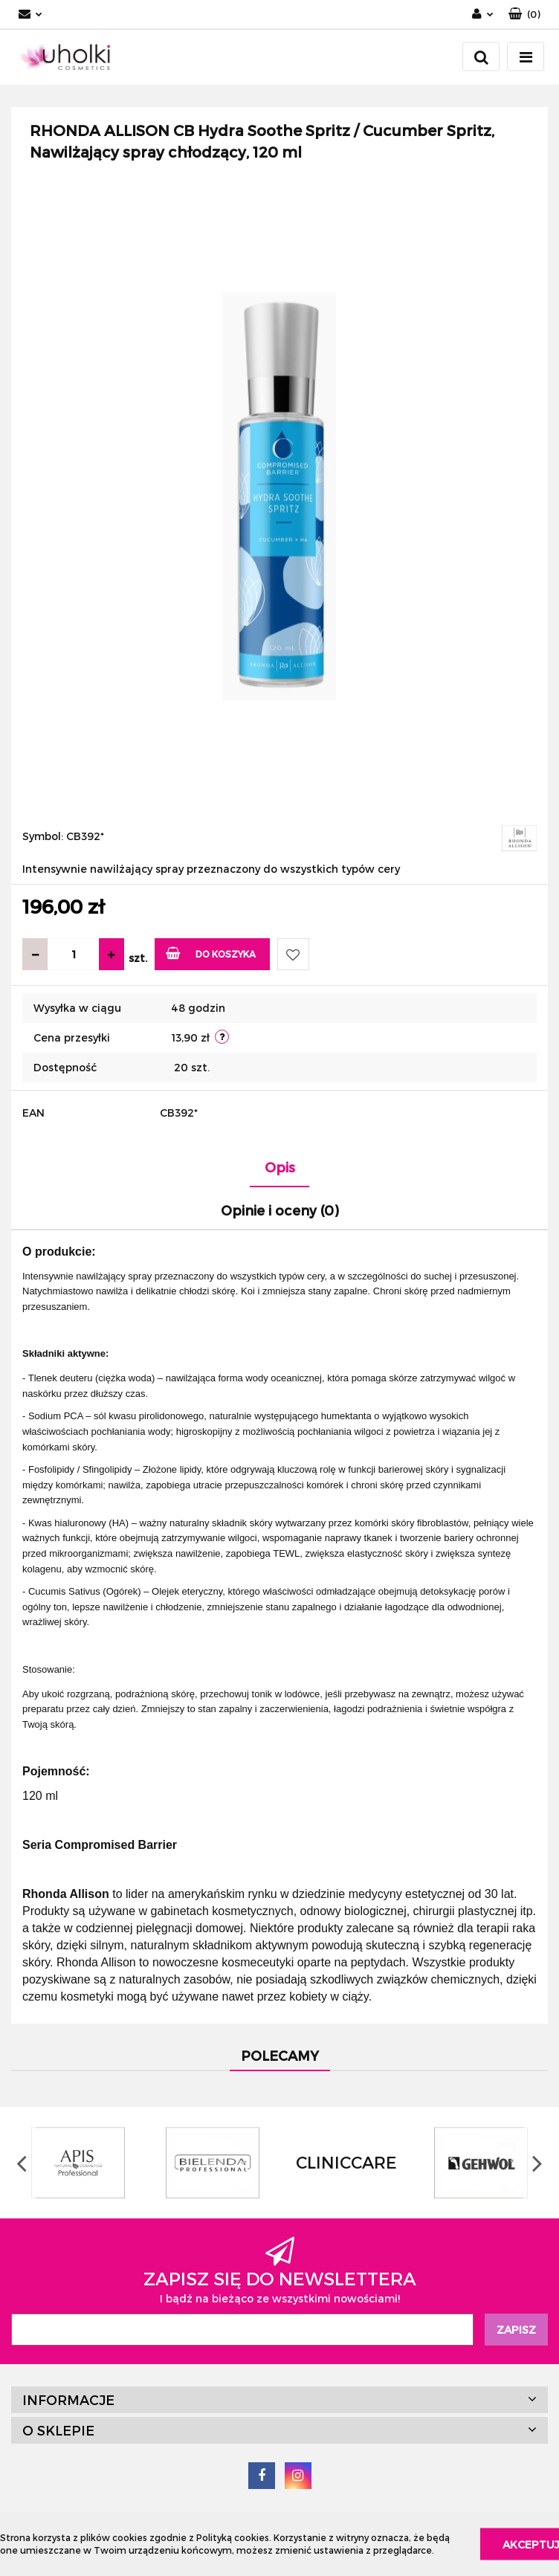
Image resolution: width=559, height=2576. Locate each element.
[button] (524, 14)
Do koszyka (211, 952)
